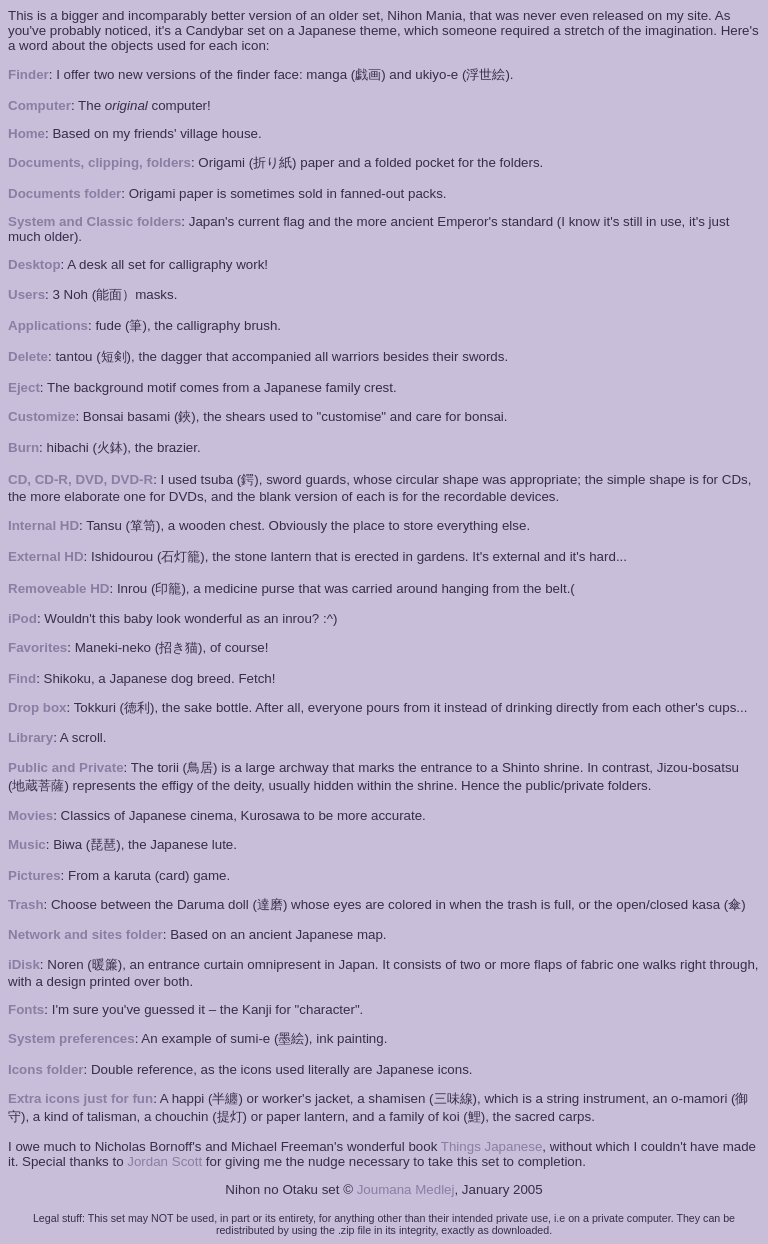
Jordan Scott (164, 1161)
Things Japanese (492, 1146)
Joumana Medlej (406, 1189)
